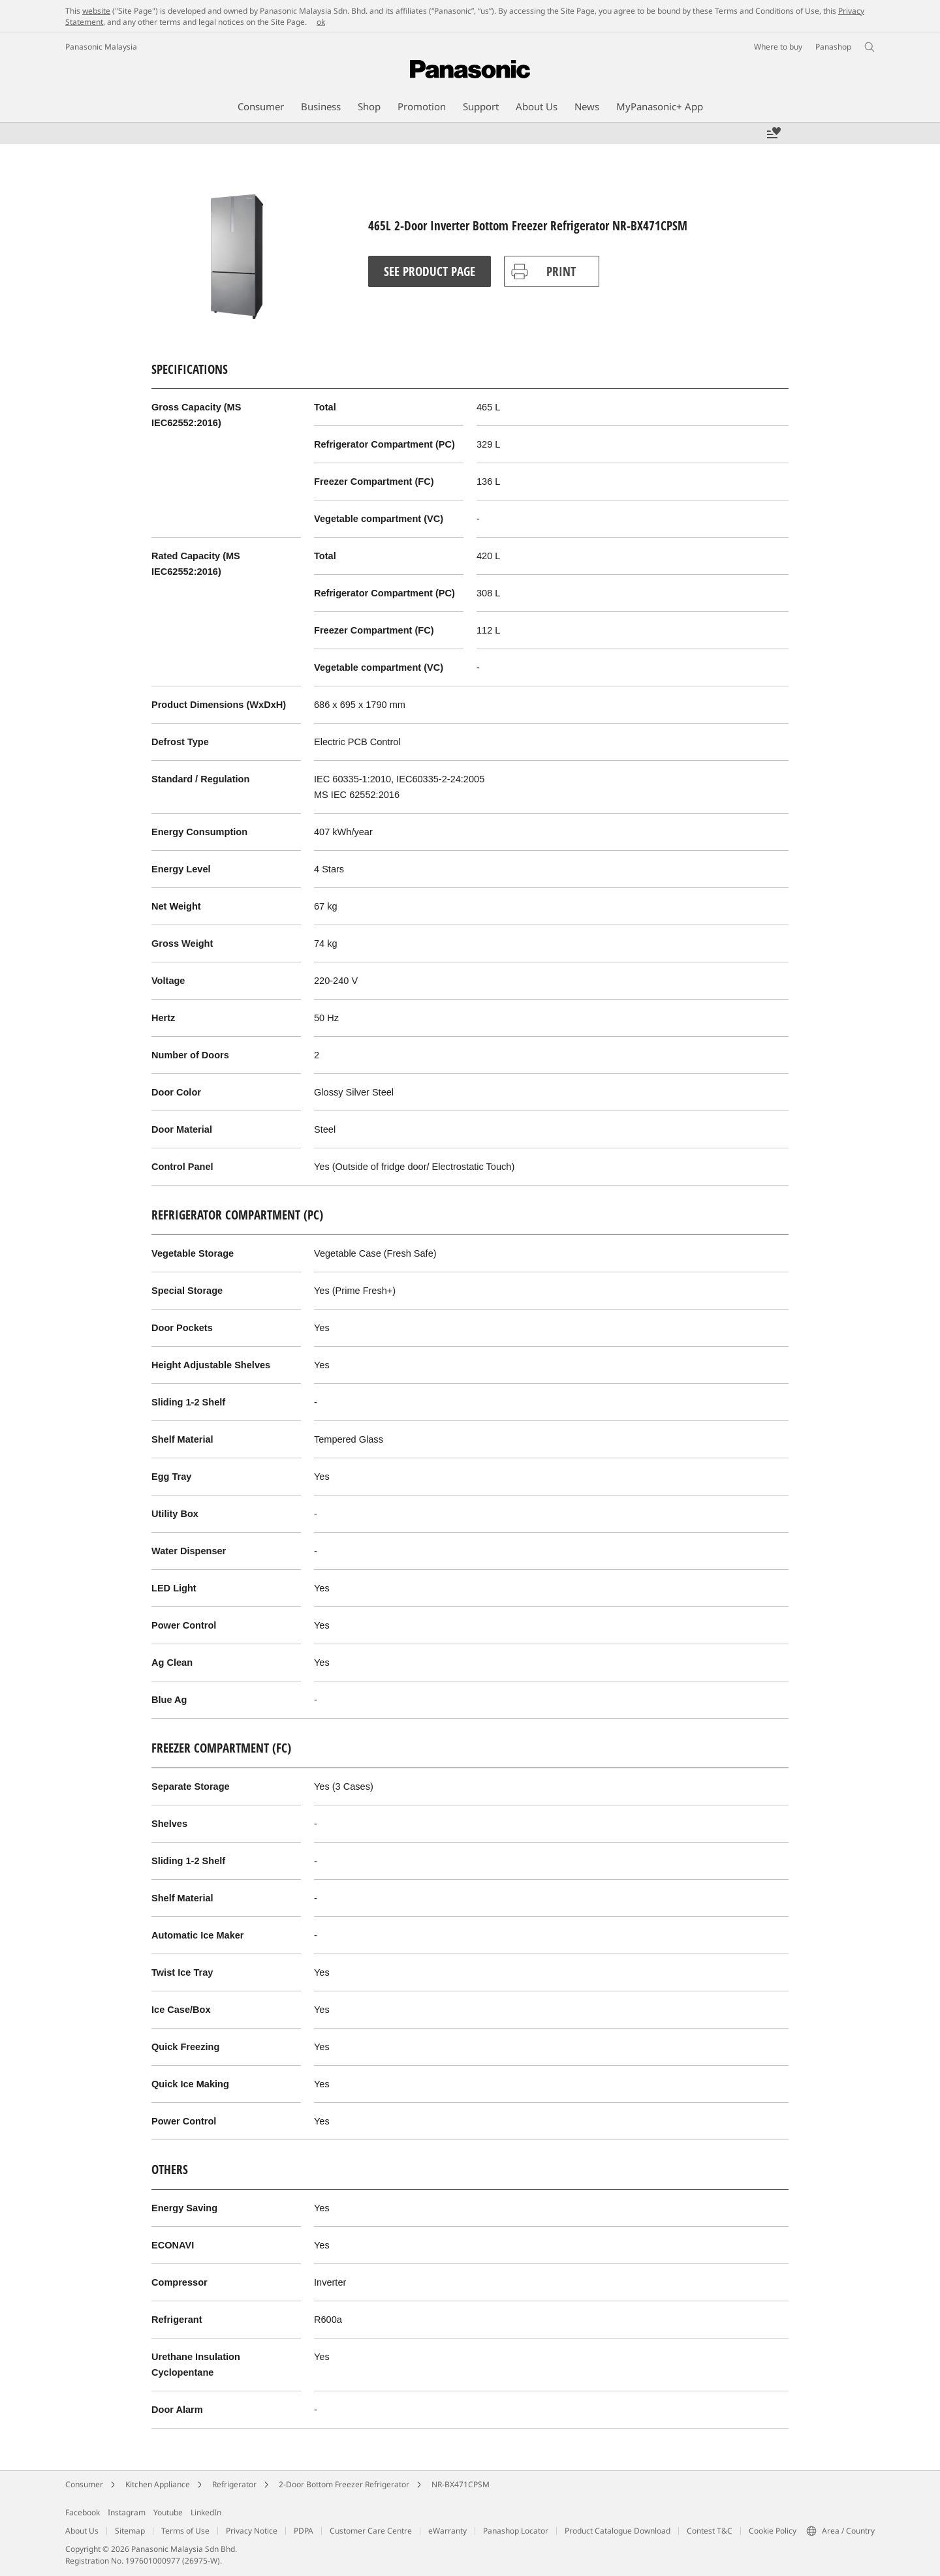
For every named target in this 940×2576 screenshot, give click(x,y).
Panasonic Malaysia (101, 46)
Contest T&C (709, 2530)
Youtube (168, 2512)
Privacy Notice (251, 2530)
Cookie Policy (772, 2530)
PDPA (303, 2530)
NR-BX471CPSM (460, 2484)
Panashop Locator (515, 2530)
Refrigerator (234, 2484)
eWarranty (447, 2530)
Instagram (127, 2512)
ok (321, 21)
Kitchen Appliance (157, 2484)
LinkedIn (206, 2512)
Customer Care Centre (371, 2530)
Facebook (82, 2512)
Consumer (84, 2484)
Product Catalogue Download (617, 2530)
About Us (82, 2530)
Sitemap (130, 2530)
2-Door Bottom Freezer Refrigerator (344, 2484)
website (96, 10)
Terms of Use (185, 2530)
